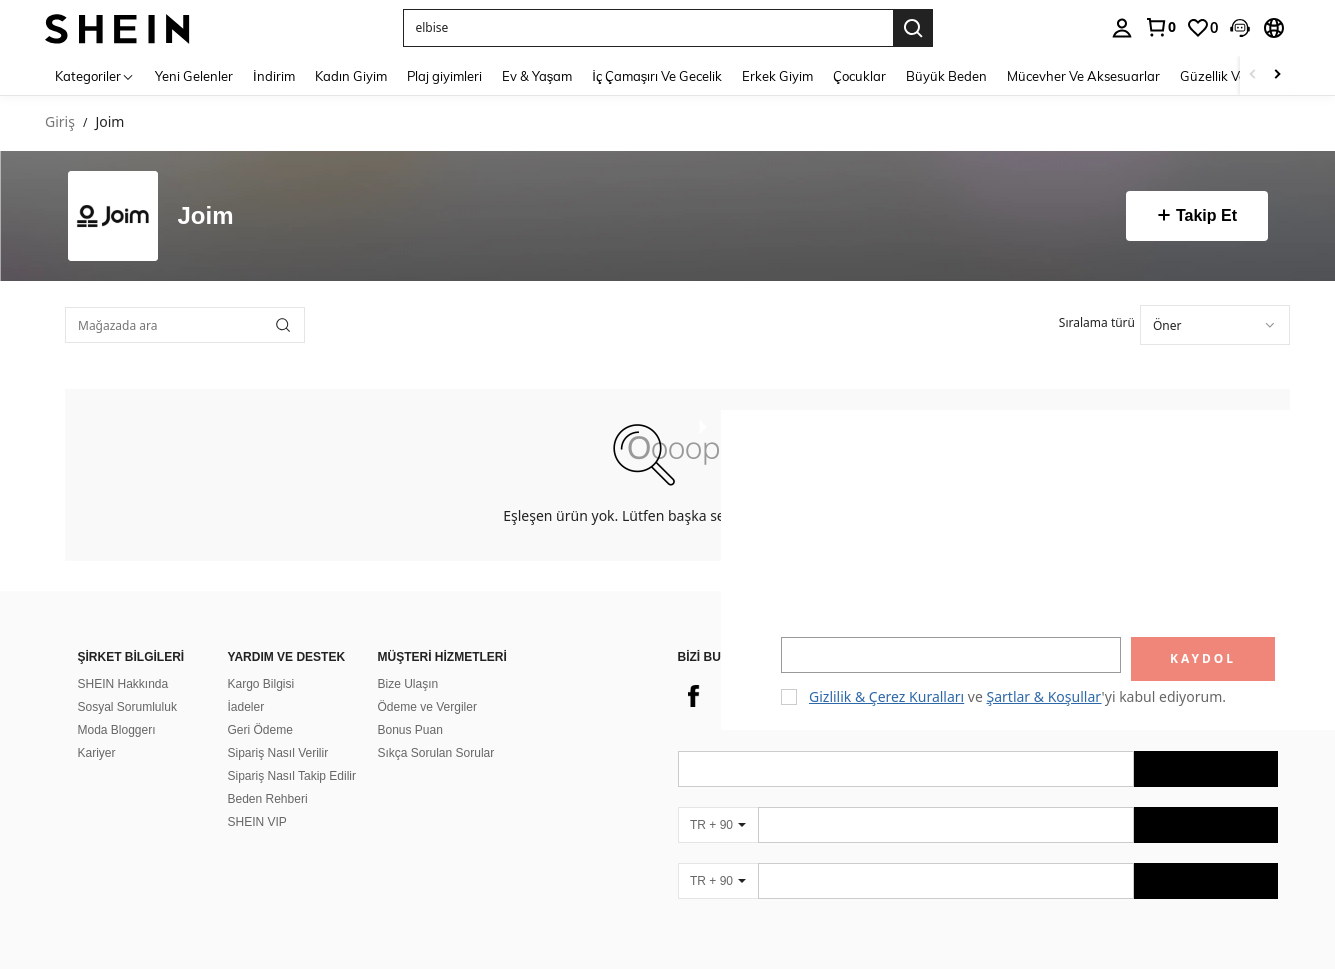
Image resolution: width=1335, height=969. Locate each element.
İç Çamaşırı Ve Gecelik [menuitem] (657, 76)
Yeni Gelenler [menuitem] (194, 76)
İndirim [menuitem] (274, 76)
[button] (648, 28)
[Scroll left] (1253, 75)
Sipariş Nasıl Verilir (278, 729)
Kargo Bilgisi (261, 660)
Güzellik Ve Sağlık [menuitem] (1232, 76)
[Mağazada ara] (185, 325)
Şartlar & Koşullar (1044, 696)
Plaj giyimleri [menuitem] (444, 76)
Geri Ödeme (260, 706)
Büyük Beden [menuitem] (946, 76)
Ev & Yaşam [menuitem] (537, 76)
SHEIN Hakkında (123, 660)
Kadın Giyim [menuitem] (351, 76)
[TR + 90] (718, 801)
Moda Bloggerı (117, 706)
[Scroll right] (1277, 75)
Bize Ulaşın (408, 660)
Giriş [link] (60, 122)
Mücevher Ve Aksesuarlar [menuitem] (1083, 76)
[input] (951, 655)
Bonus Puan (410, 706)
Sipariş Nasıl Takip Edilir (292, 752)
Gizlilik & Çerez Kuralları (886, 696)
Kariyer (97, 729)
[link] (1160, 27)
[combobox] (1215, 325)
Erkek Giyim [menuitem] (777, 76)
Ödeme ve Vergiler (427, 683)
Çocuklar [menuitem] (859, 76)
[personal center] (1122, 28)
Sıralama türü (1097, 322)
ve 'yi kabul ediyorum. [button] (1017, 696)
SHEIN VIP (257, 798)
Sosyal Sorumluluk (127, 683)
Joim (206, 216)
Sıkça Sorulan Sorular (436, 729)
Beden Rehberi (268, 775)
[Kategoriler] (95, 75)
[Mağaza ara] (283, 325)
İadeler (246, 683)
